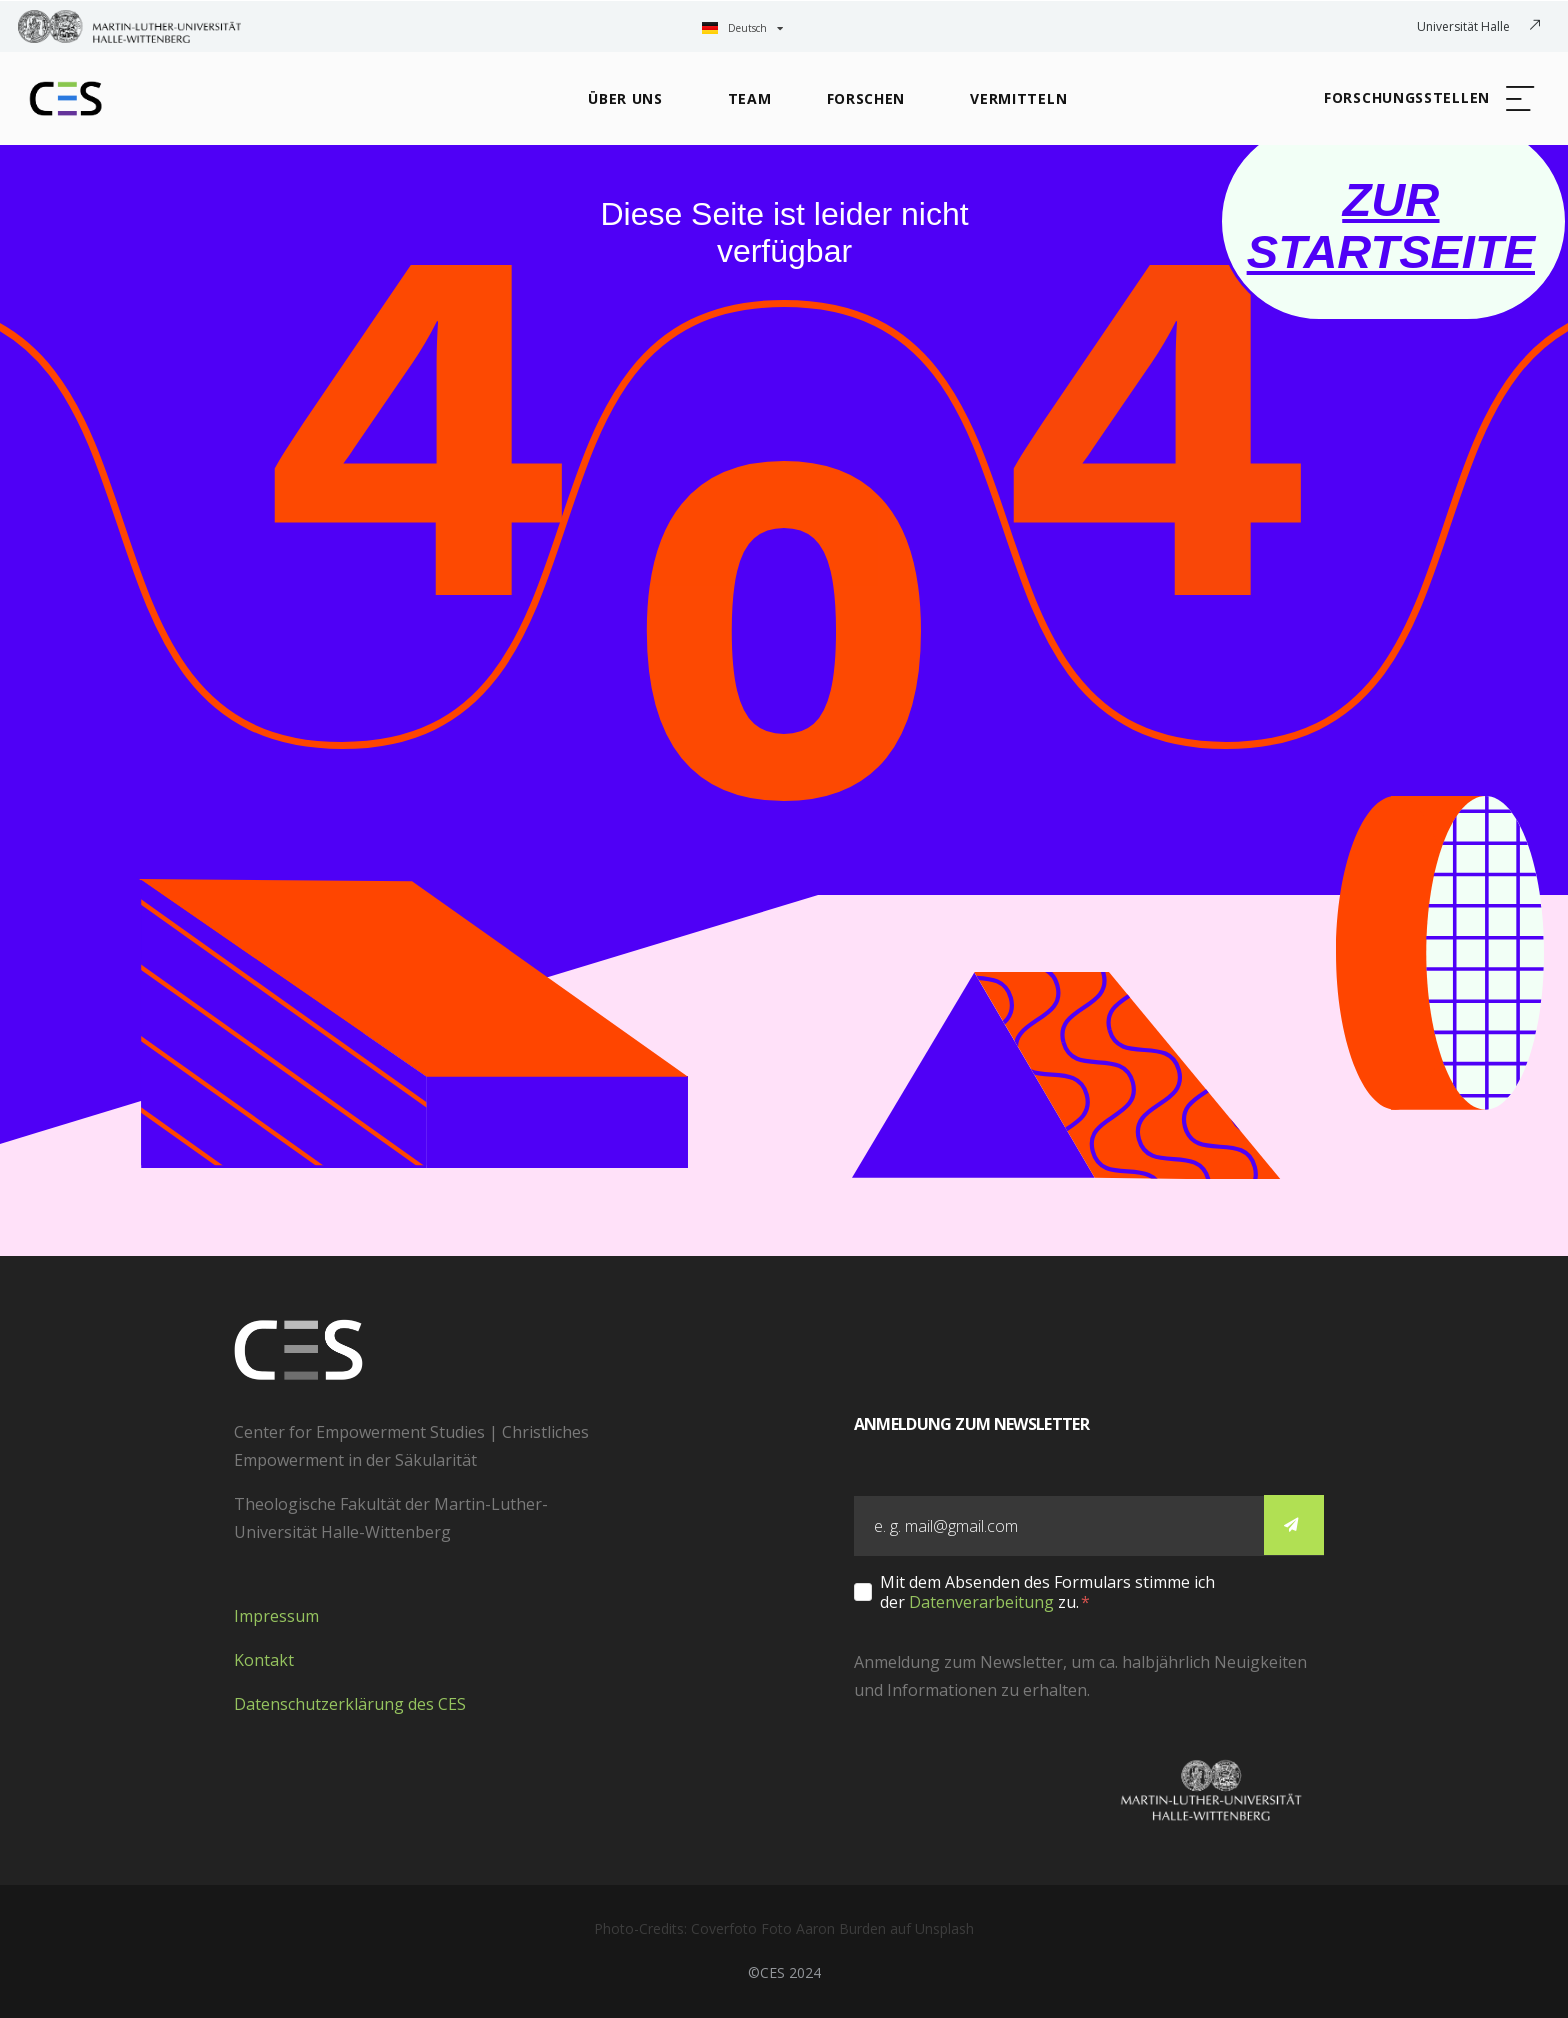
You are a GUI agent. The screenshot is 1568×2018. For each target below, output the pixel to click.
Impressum (276, 1616)
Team (750, 98)
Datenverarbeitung (981, 1602)
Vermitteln (1018, 98)
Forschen (866, 98)
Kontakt (264, 1660)
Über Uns (625, 98)
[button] (1427, 99)
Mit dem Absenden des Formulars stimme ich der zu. (1047, 1592)
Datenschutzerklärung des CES (350, 1704)
